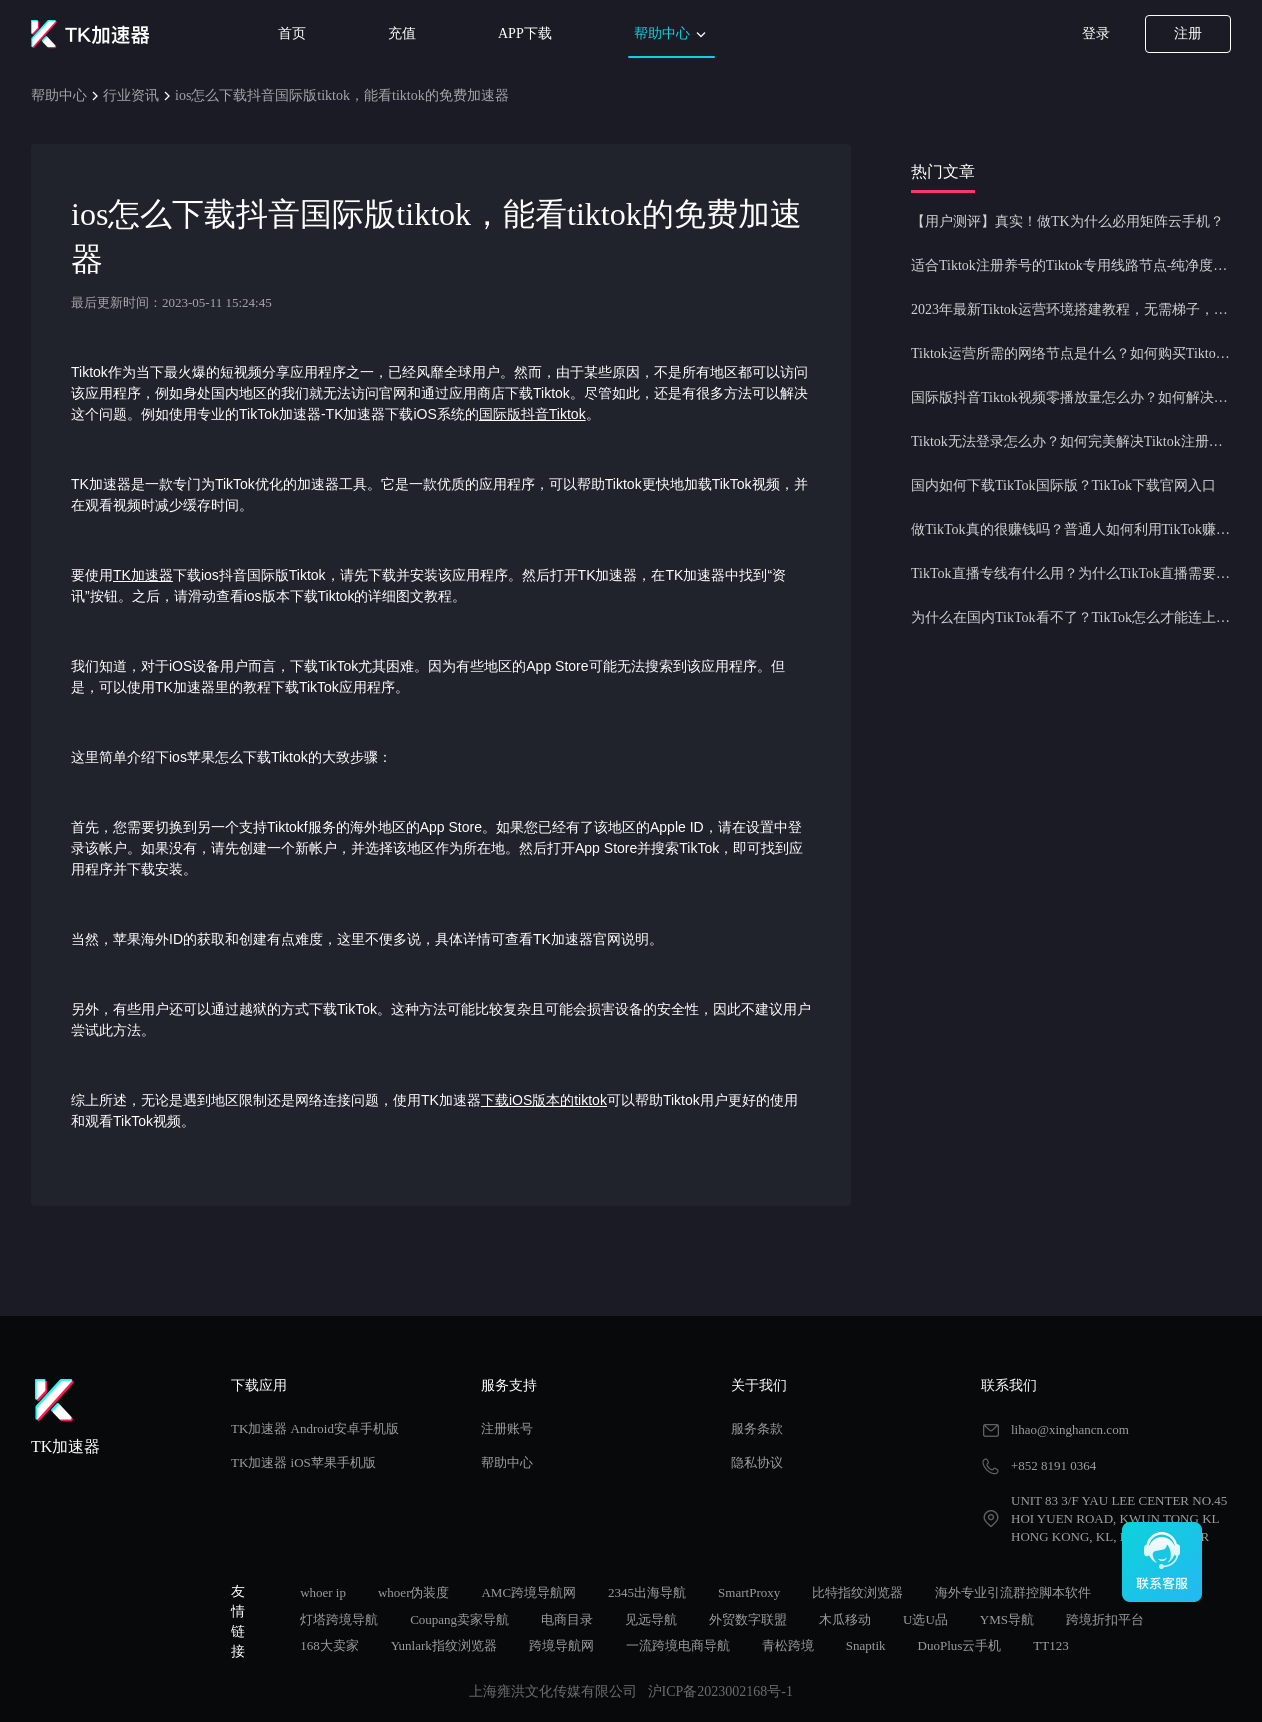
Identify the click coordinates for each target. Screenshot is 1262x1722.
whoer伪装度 (414, 1592)
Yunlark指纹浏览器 (444, 1645)
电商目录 (567, 1619)
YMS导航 (1007, 1619)
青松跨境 (788, 1645)
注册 (1188, 33)
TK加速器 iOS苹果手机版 (303, 1462)
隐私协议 (757, 1462)
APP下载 (525, 33)
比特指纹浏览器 (857, 1592)
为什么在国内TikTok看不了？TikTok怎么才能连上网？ (1071, 617)
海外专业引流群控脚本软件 (1013, 1592)
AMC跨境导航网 (528, 1592)
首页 (292, 33)
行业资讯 (131, 95)
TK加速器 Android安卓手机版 (315, 1428)
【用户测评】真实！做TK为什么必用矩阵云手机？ (1067, 221)
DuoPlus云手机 (960, 1645)
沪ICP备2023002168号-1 (720, 1691)
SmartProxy (749, 1592)
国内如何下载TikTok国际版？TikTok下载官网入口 (1063, 485)
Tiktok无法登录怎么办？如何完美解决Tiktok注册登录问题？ (1071, 441)
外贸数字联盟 (748, 1619)
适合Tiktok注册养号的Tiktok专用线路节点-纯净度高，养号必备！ (1071, 265)
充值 (402, 33)
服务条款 (757, 1428)
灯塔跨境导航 (339, 1619)
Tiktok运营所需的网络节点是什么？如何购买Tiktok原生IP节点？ (1071, 353)
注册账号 (507, 1428)
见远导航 (651, 1619)
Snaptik (866, 1645)
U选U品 (925, 1619)
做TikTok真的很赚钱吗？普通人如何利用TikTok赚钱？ (1071, 529)
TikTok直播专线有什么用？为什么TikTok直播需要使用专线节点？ (1071, 573)
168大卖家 (329, 1645)
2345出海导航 (647, 1592)
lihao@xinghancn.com (1070, 1429)
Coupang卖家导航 (459, 1619)
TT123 (1050, 1645)
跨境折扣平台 (1105, 1619)
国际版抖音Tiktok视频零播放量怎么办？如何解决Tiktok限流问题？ (1071, 397)
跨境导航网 (561, 1645)
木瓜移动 (845, 1619)
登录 (1096, 33)
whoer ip (323, 1592)
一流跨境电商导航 (678, 1645)
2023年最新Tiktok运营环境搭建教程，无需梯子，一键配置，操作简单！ (1071, 309)
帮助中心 (672, 34)
